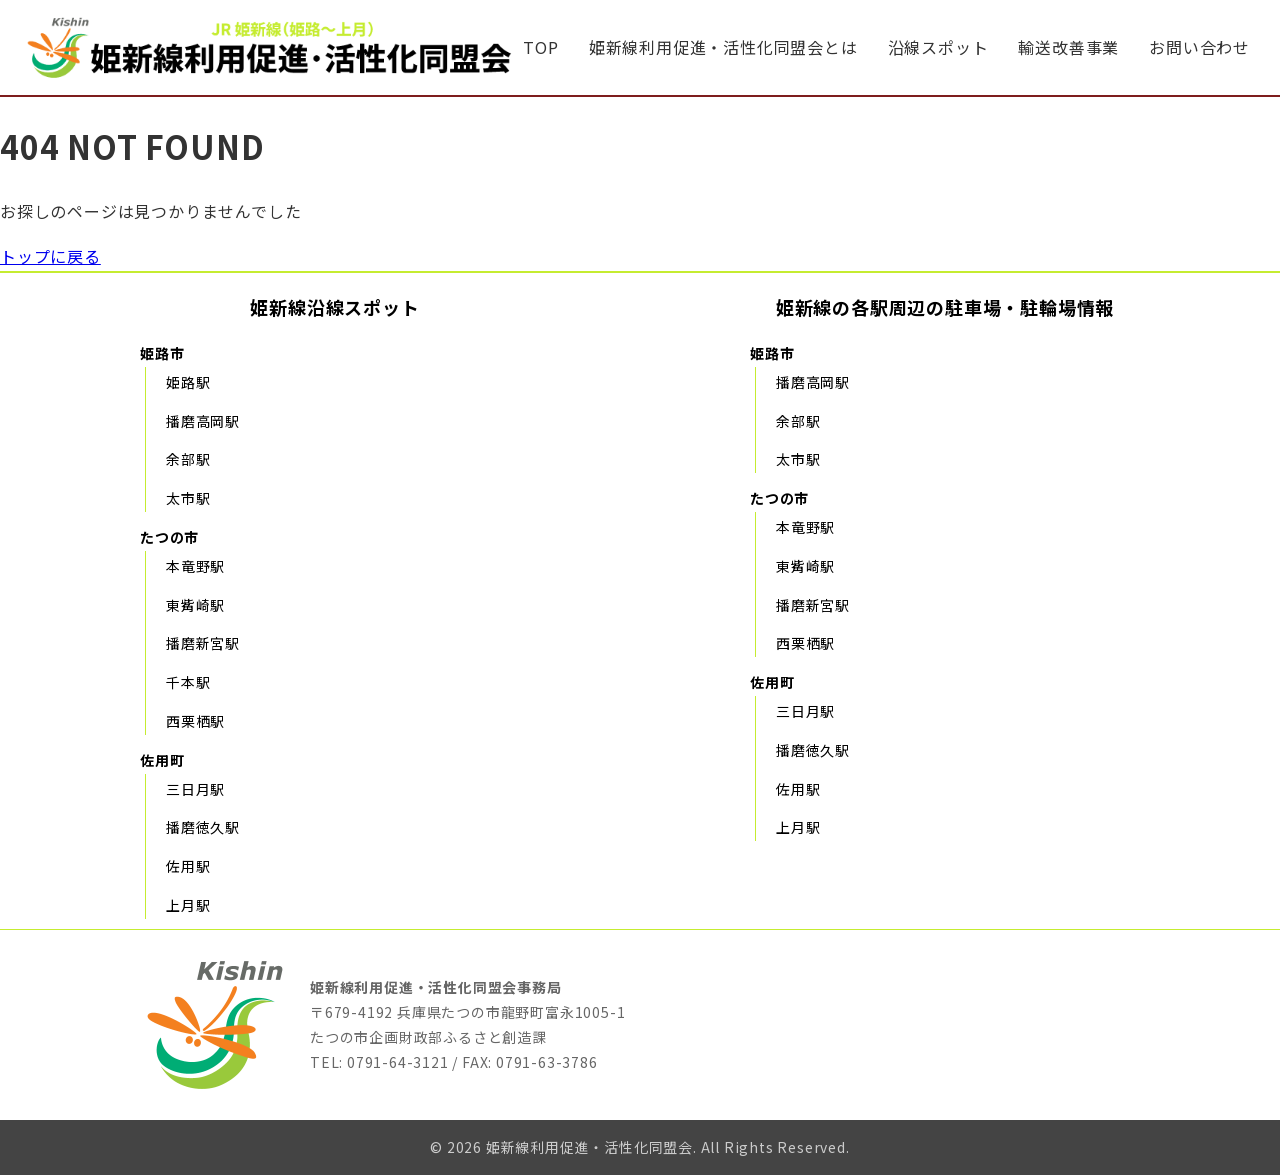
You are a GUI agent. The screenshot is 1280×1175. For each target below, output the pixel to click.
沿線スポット (938, 47)
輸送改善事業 (1068, 47)
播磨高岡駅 (203, 421)
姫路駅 (188, 382)
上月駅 (188, 905)
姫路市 (162, 353)
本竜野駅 (195, 566)
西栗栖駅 (195, 721)
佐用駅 (188, 866)
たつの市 (169, 537)
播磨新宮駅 (203, 643)
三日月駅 (195, 789)
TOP (540, 47)
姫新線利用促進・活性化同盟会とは (723, 47)
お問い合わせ (1199, 47)
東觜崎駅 (195, 605)
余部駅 (188, 459)
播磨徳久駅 (203, 827)
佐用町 (162, 760)
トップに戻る (50, 256)
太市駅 (188, 498)
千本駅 (188, 682)
